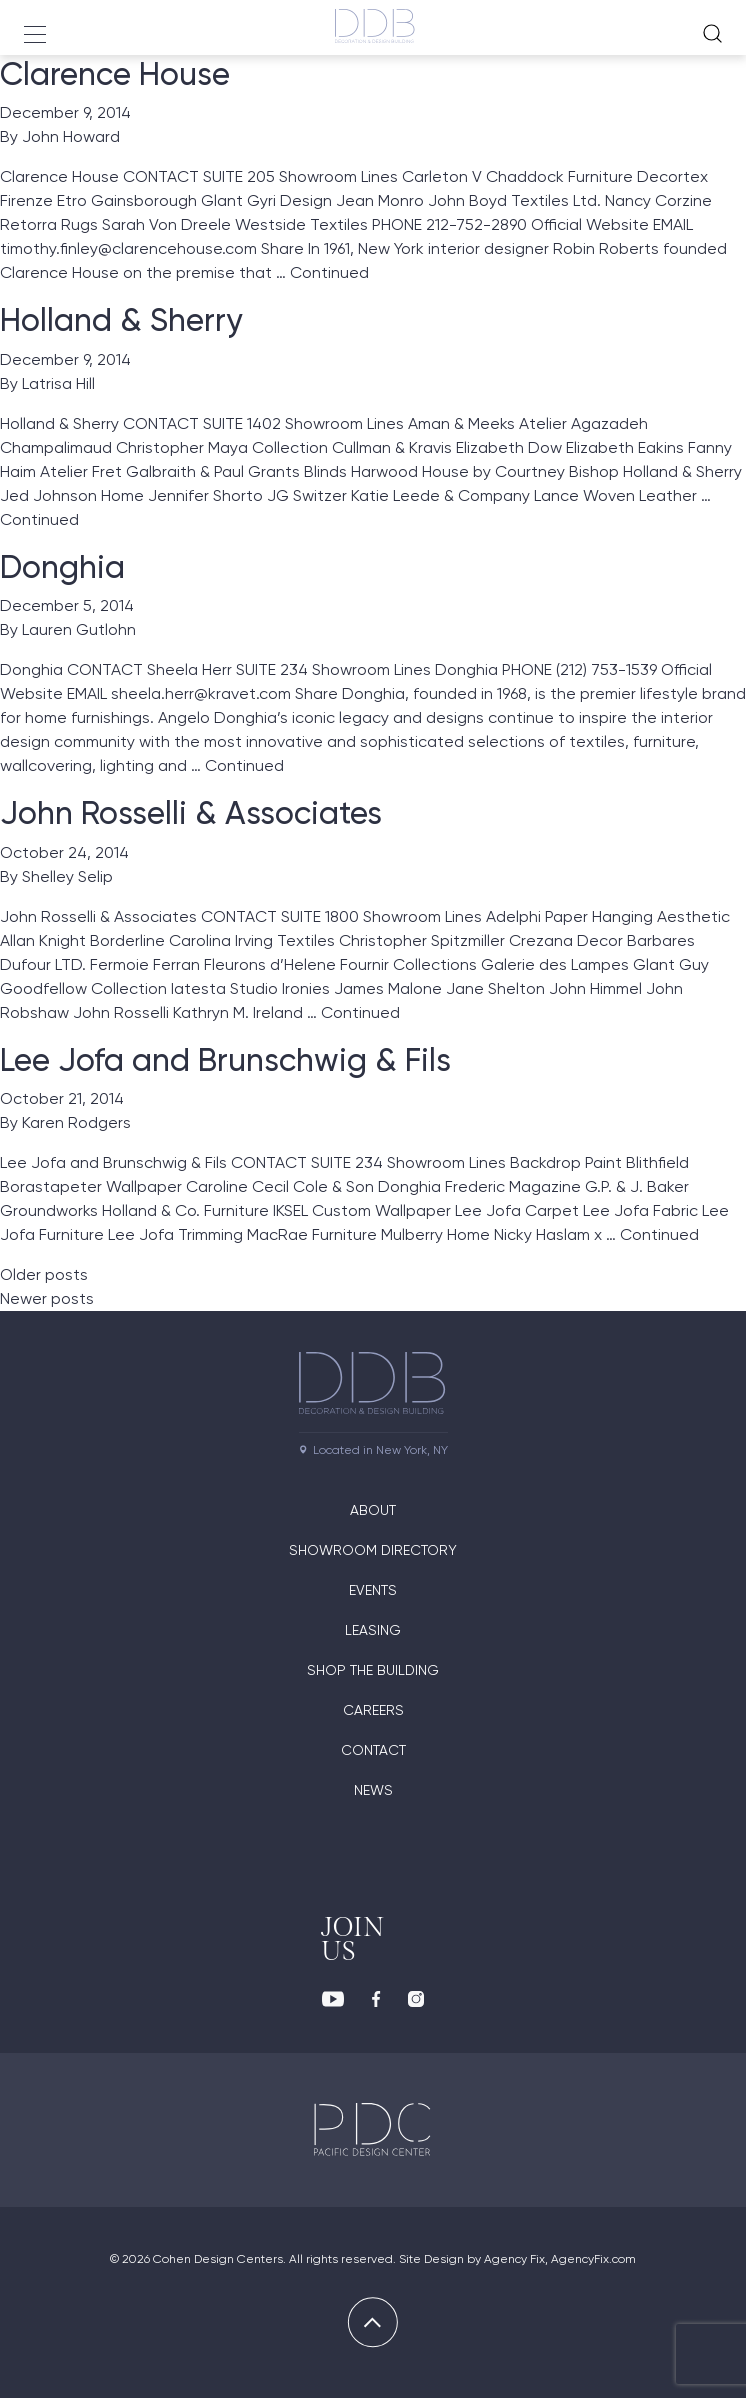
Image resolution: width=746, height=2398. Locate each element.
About (373, 1510)
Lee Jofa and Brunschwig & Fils (225, 1060)
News (373, 1790)
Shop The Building (373, 1670)
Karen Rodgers (76, 1122)
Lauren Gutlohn (79, 629)
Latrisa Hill (58, 383)
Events (373, 1590)
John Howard (71, 136)
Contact (373, 1750)
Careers (373, 1710)
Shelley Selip (67, 876)
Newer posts (47, 1298)
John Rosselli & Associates (191, 813)
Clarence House (115, 74)
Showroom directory (373, 1550)
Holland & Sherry (121, 320)
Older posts (44, 1274)
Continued (329, 272)
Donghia (62, 567)
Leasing (373, 1630)
